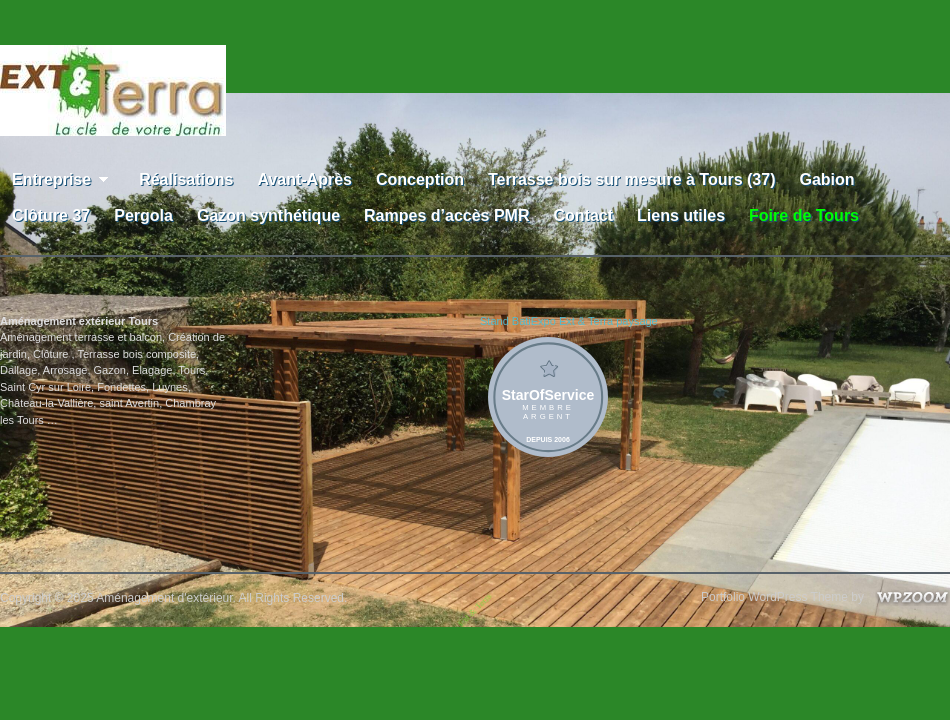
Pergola (143, 215)
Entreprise (63, 179)
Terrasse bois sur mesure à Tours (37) (632, 179)
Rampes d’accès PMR (446, 215)
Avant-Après (304, 179)
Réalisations (186, 179)
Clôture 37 (51, 215)
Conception (420, 179)
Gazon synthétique (268, 215)
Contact (583, 215)
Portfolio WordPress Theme (774, 597)
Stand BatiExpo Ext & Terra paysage (569, 321)
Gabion (826, 179)
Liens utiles (681, 215)
